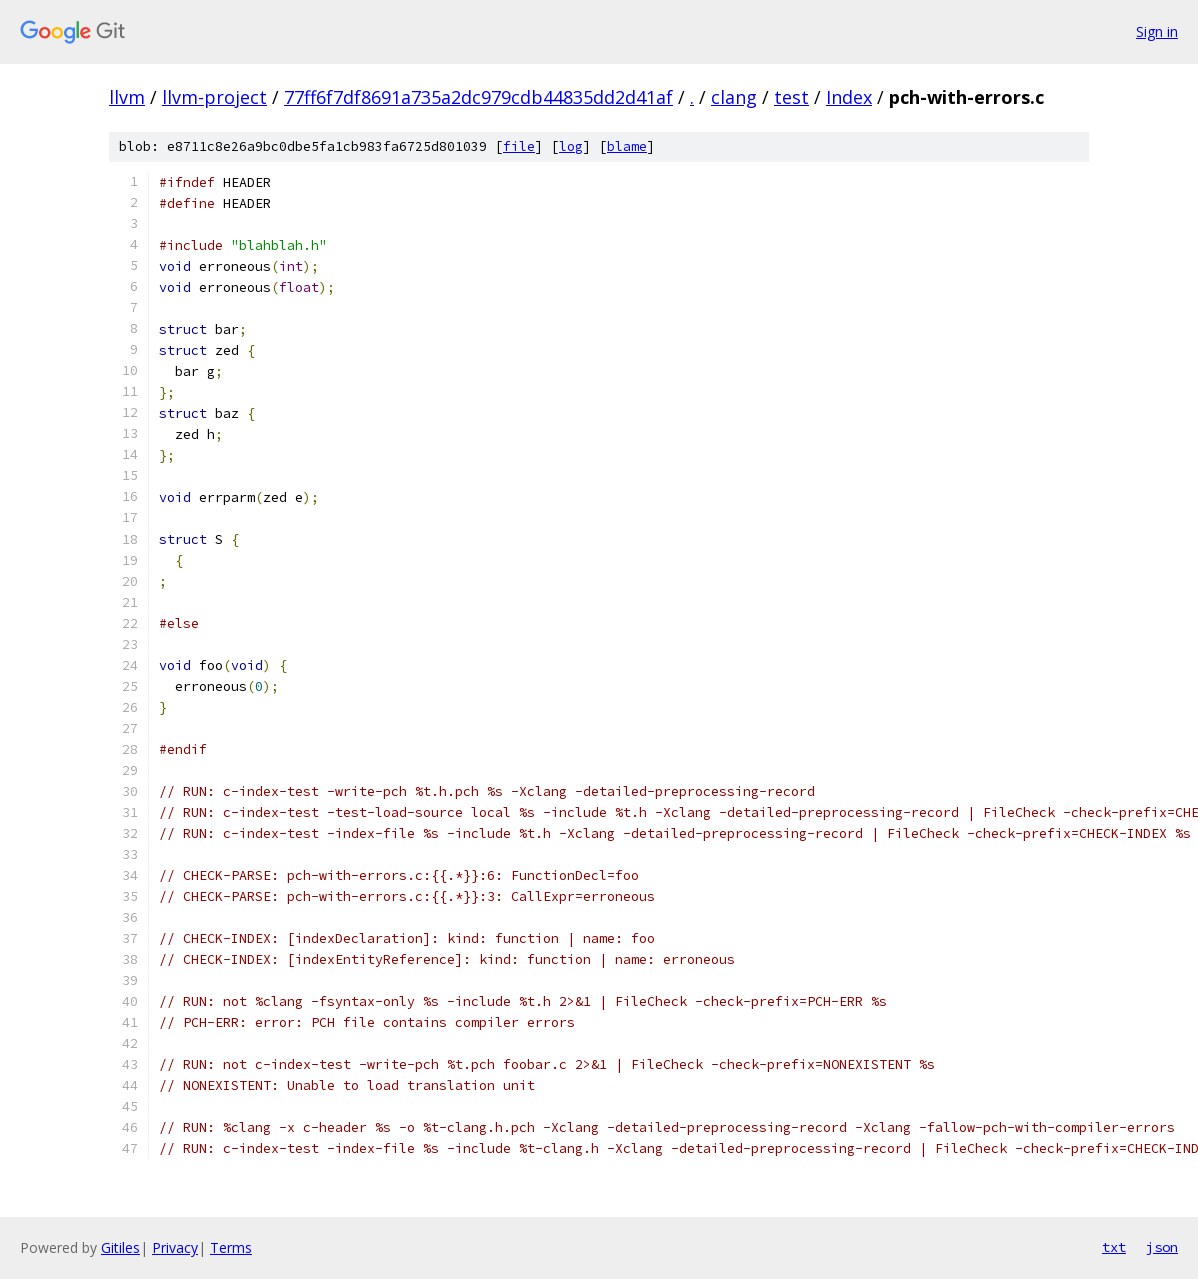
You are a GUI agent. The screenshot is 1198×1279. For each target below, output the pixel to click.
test (791, 97)
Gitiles (120, 1247)
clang (734, 97)
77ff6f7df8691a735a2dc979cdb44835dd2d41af (478, 97)
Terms (231, 1247)
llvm (127, 97)
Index (849, 97)
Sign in (1157, 31)
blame (627, 146)
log (571, 146)
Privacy (175, 1247)
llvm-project (214, 97)
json (1162, 1247)
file (519, 146)
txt (1114, 1247)
